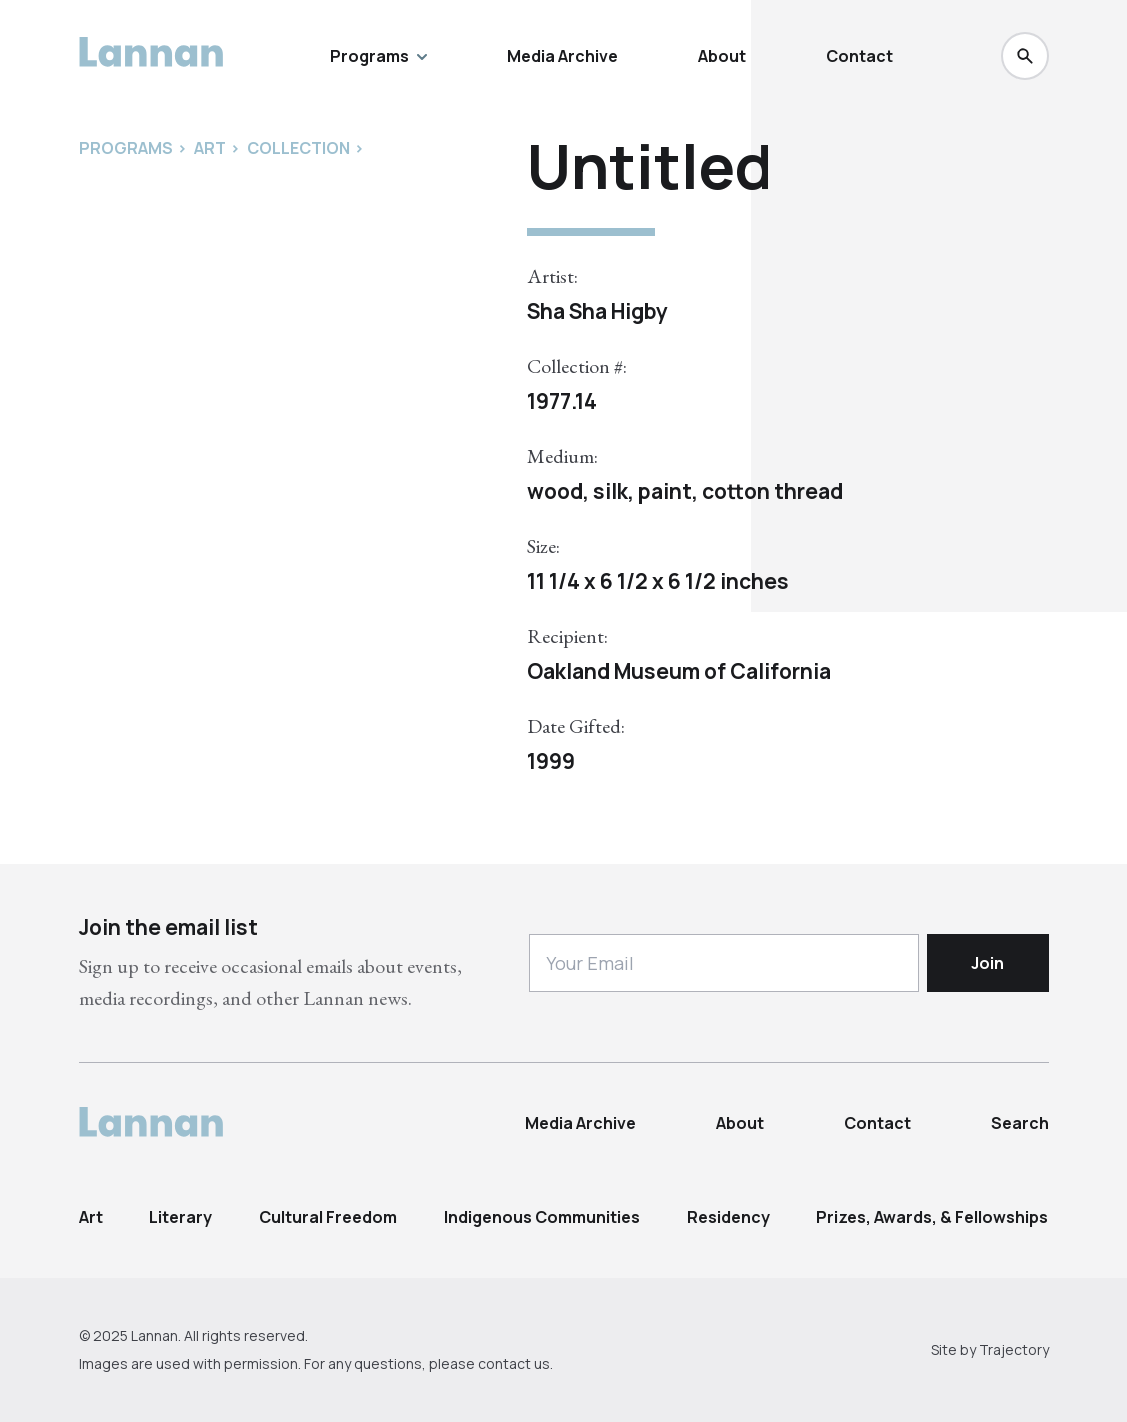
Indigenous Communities (542, 1217)
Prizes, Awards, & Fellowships (932, 1217)
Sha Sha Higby (597, 311)
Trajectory (1014, 1349)
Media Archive (562, 56)
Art (91, 1217)
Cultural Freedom (328, 1217)
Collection (298, 148)
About (722, 56)
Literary (180, 1217)
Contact (859, 56)
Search (1020, 1123)
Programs (378, 56)
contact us (514, 1363)
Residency (728, 1217)
